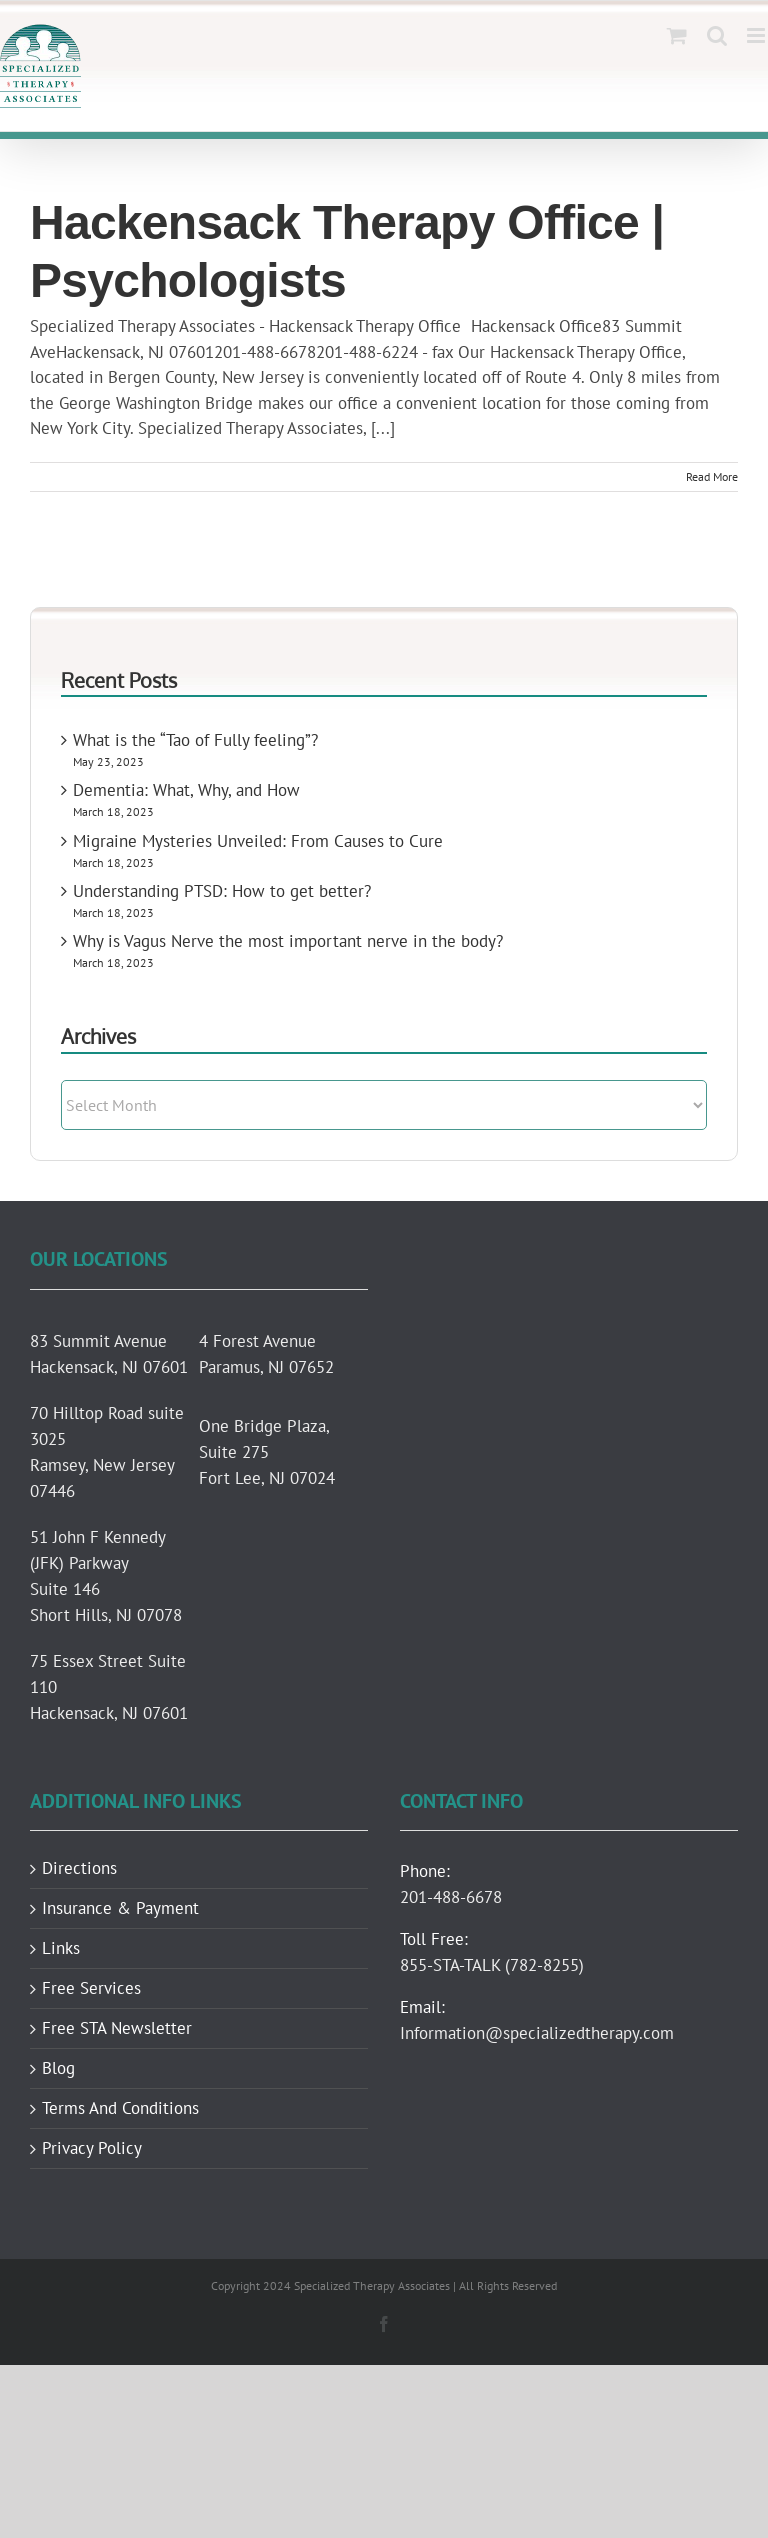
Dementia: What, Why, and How (186, 790)
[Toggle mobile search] (717, 35)
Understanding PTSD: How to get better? (222, 891)
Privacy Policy (92, 2148)
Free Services (91, 1988)
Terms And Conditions (120, 2108)
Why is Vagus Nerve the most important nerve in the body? (288, 941)
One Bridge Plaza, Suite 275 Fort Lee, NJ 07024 (267, 1452)
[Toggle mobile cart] (677, 35)
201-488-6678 (451, 1897)
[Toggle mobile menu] (757, 35)
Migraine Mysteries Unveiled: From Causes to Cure (258, 841)
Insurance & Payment (120, 1908)
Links (61, 1948)
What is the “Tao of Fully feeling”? (195, 740)
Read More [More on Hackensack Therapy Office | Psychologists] (712, 476)
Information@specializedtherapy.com (537, 2033)
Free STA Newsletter (117, 2028)
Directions (79, 1868)
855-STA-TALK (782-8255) (492, 1965)
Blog (58, 2068)
